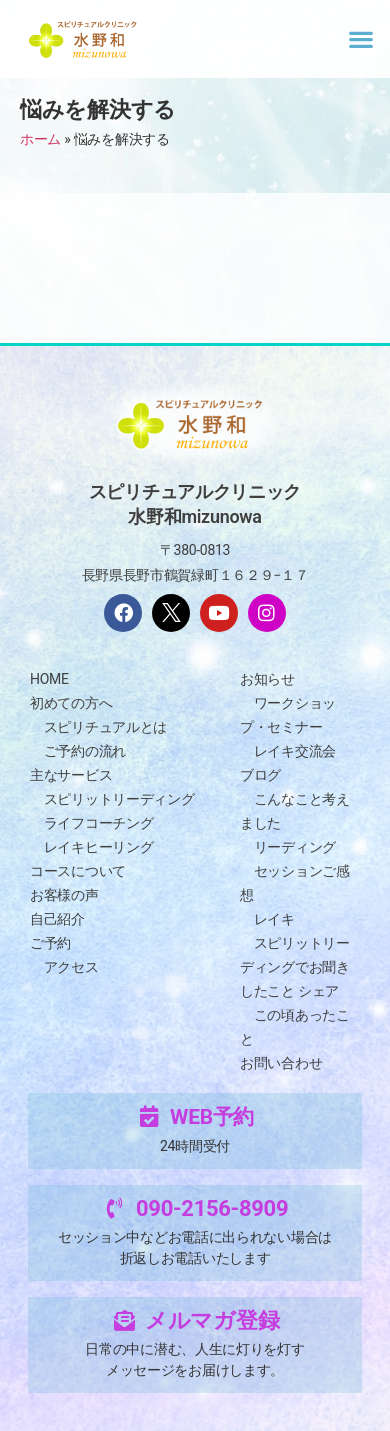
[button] (360, 38)
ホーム (40, 139)
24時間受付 (195, 1146)
